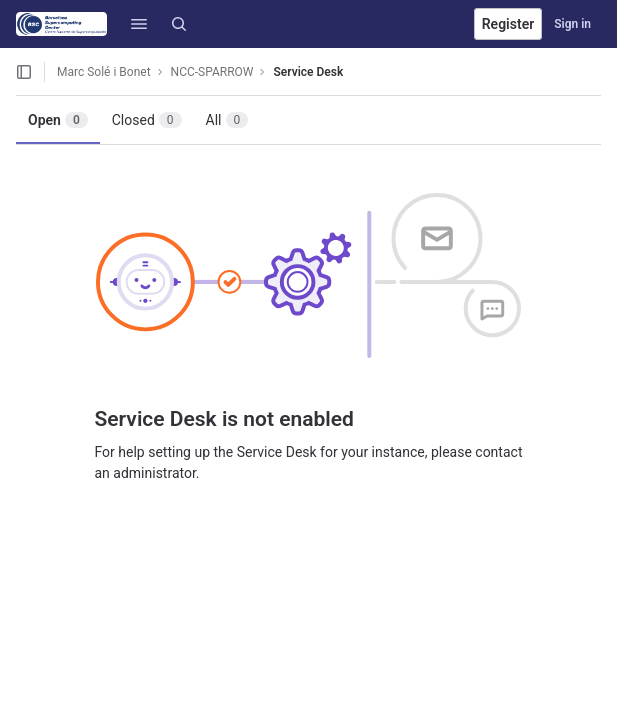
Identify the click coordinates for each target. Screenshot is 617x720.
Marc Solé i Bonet (104, 72)
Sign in (572, 24)
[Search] (179, 24)
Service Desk (308, 72)
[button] (139, 24)
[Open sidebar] (24, 72)
